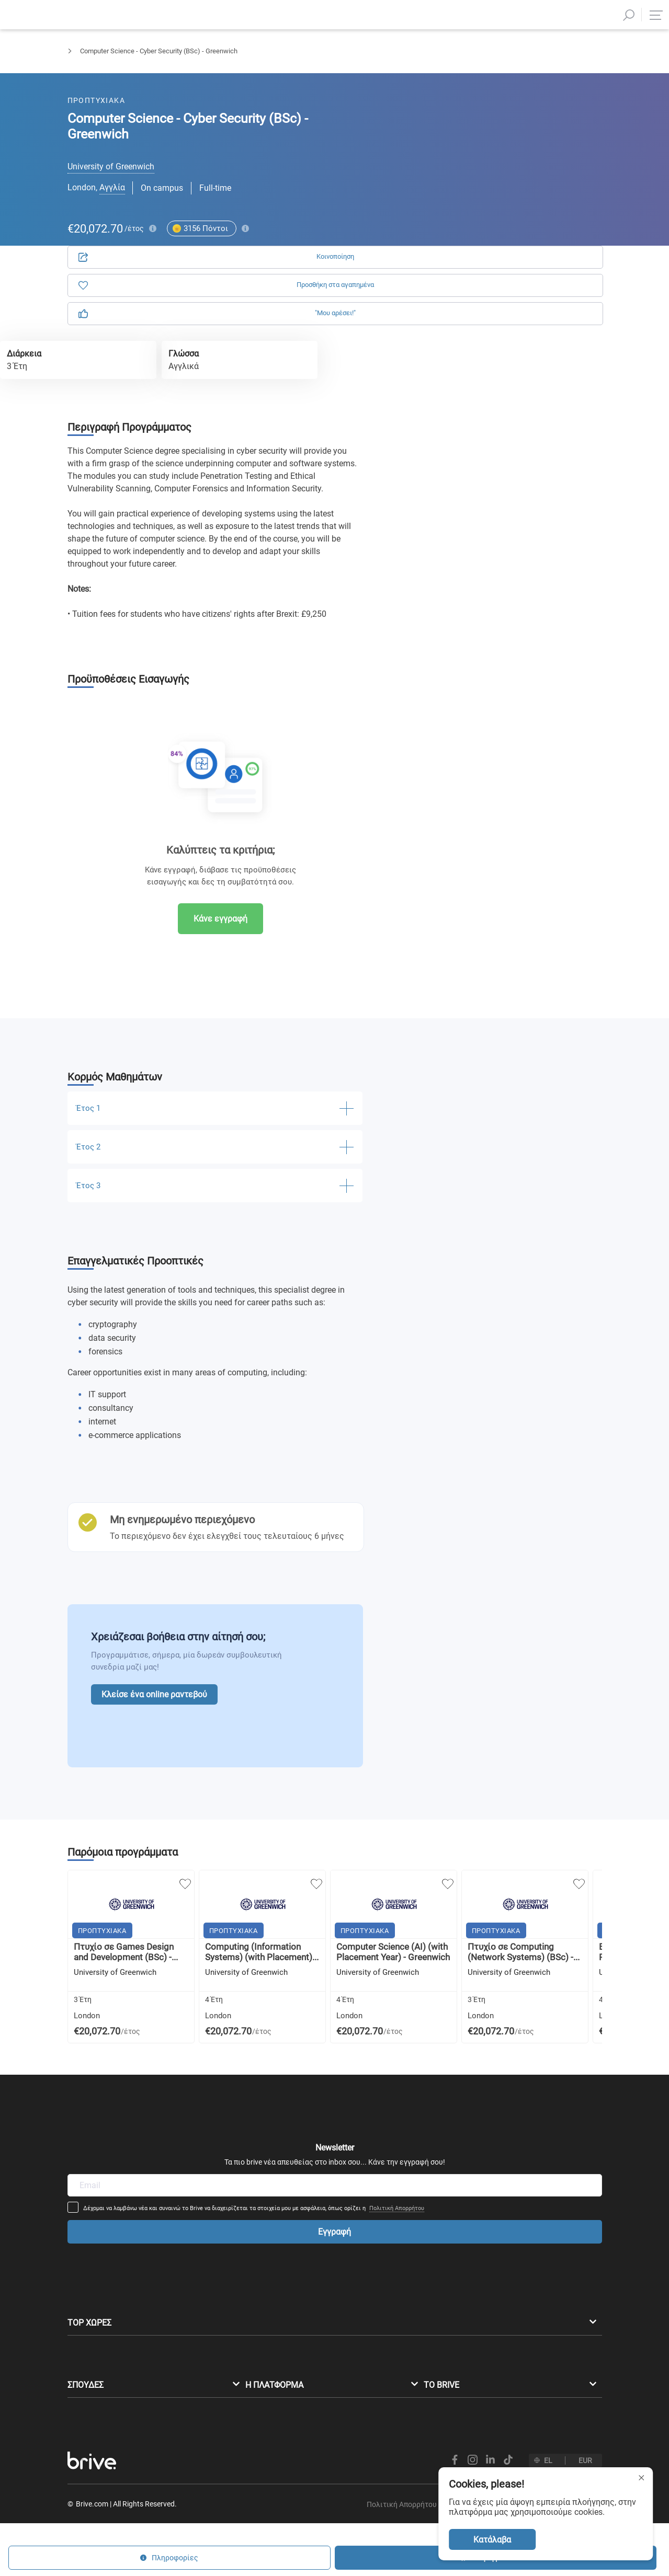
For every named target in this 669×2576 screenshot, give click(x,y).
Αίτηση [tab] (448, 120)
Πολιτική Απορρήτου (466, 2083)
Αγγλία (112, 187)
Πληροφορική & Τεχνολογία (169, 60)
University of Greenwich (110, 166)
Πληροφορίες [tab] (539, 120)
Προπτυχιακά (87, 60)
